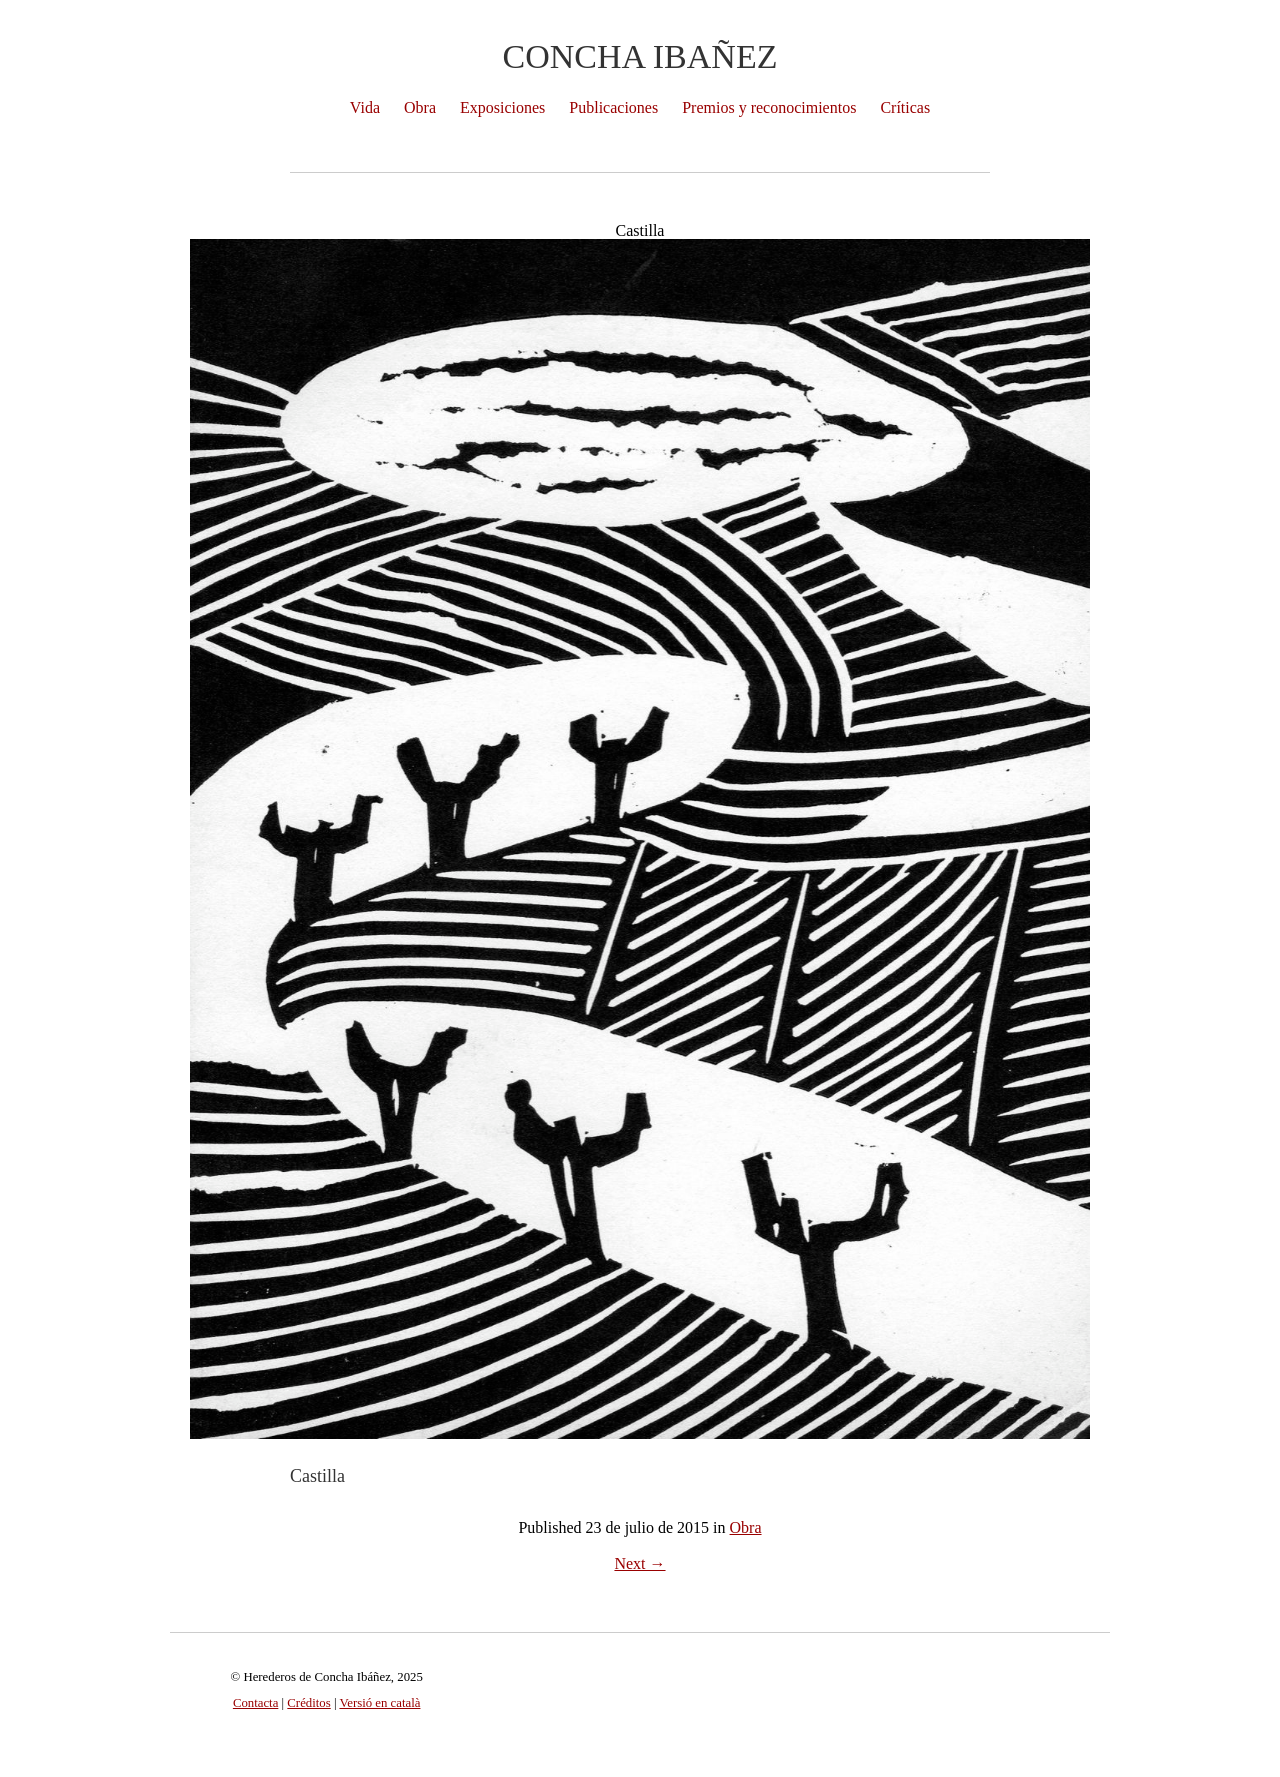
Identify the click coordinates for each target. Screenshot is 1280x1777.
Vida (365, 107)
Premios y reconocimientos (769, 107)
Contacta (255, 1703)
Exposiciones (502, 107)
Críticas (905, 107)
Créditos (308, 1703)
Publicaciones (613, 107)
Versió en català (379, 1703)
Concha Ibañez (640, 56)
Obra (420, 107)
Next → (639, 1563)
